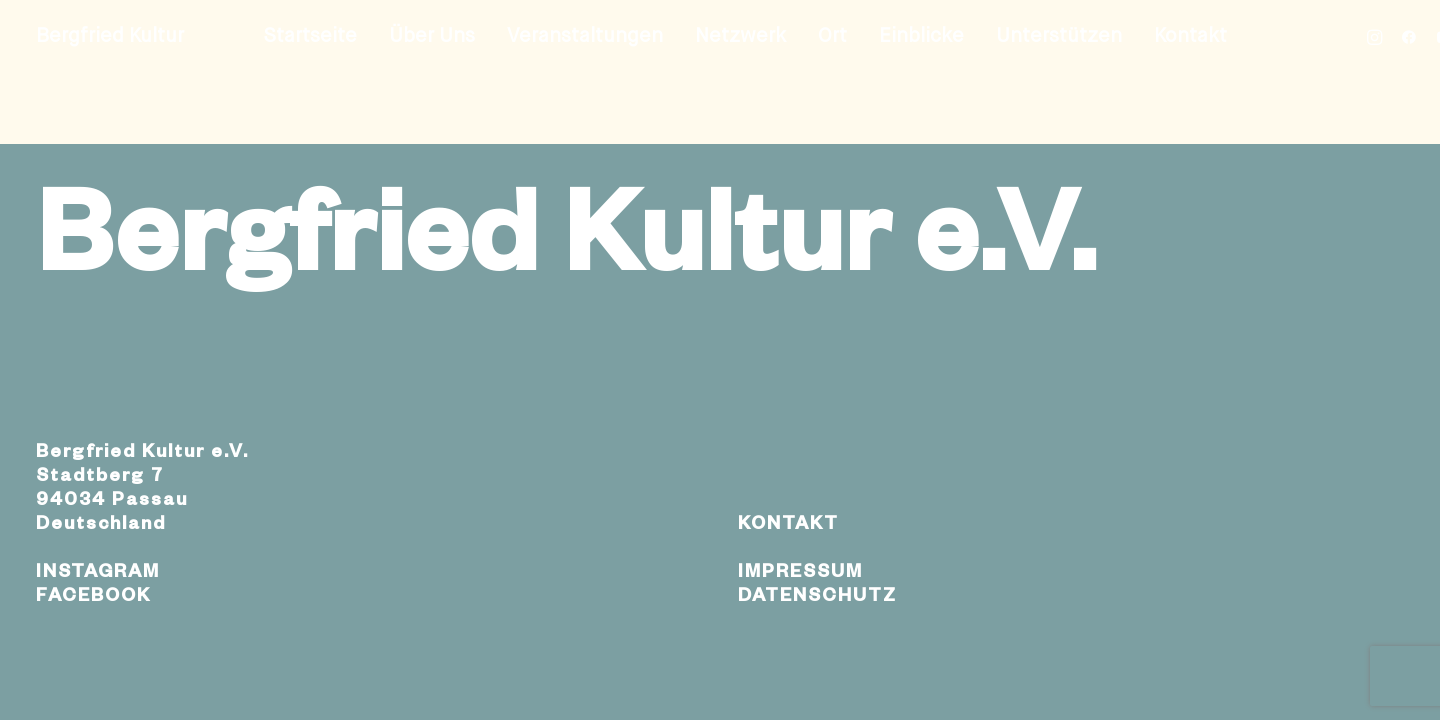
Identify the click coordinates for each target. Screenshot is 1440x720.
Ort (832, 36)
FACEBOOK (93, 598)
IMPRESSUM (800, 574)
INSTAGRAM (98, 574)
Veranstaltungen (585, 36)
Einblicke (921, 36)
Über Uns (432, 36)
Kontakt (1190, 36)
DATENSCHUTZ (817, 598)
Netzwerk (740, 36)
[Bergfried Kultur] (110, 37)
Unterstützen (1059, 36)
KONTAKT (788, 526)
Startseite (310, 36)
